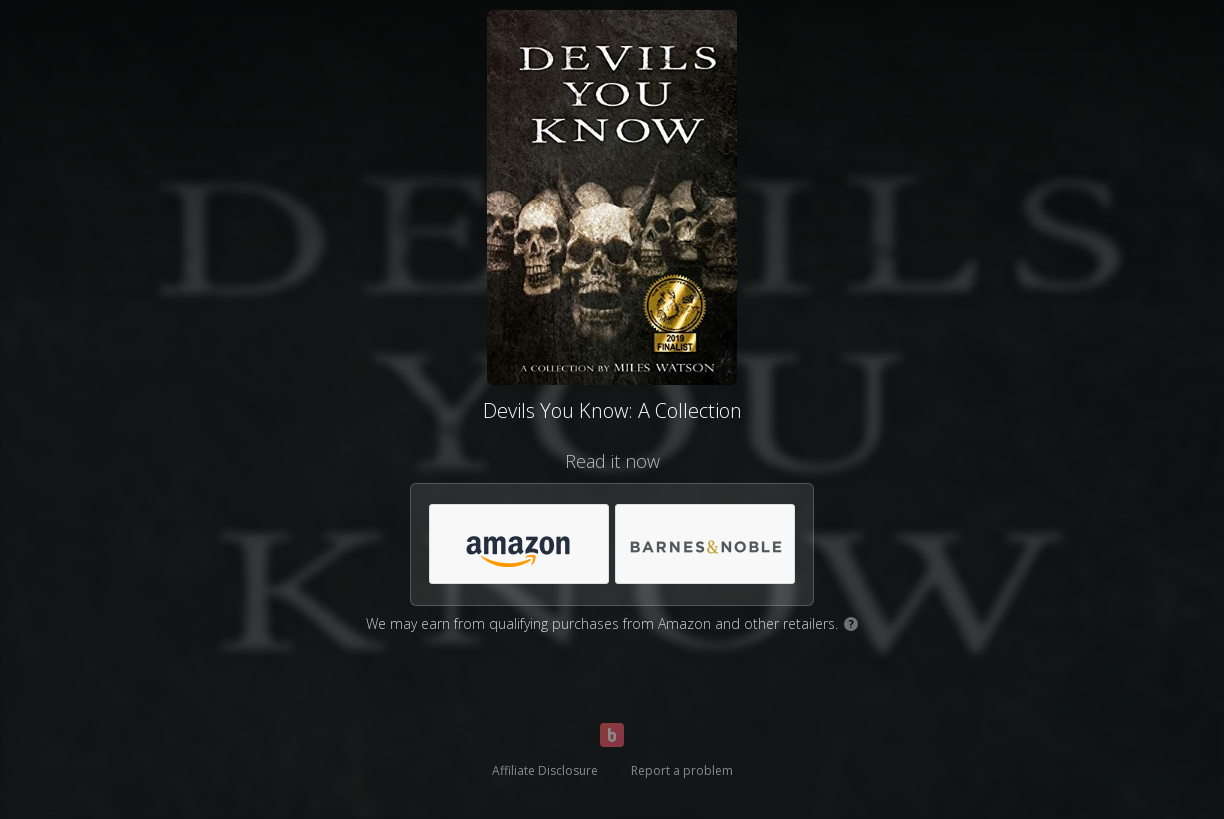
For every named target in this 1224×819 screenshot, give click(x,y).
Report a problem (682, 770)
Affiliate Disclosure (545, 770)
